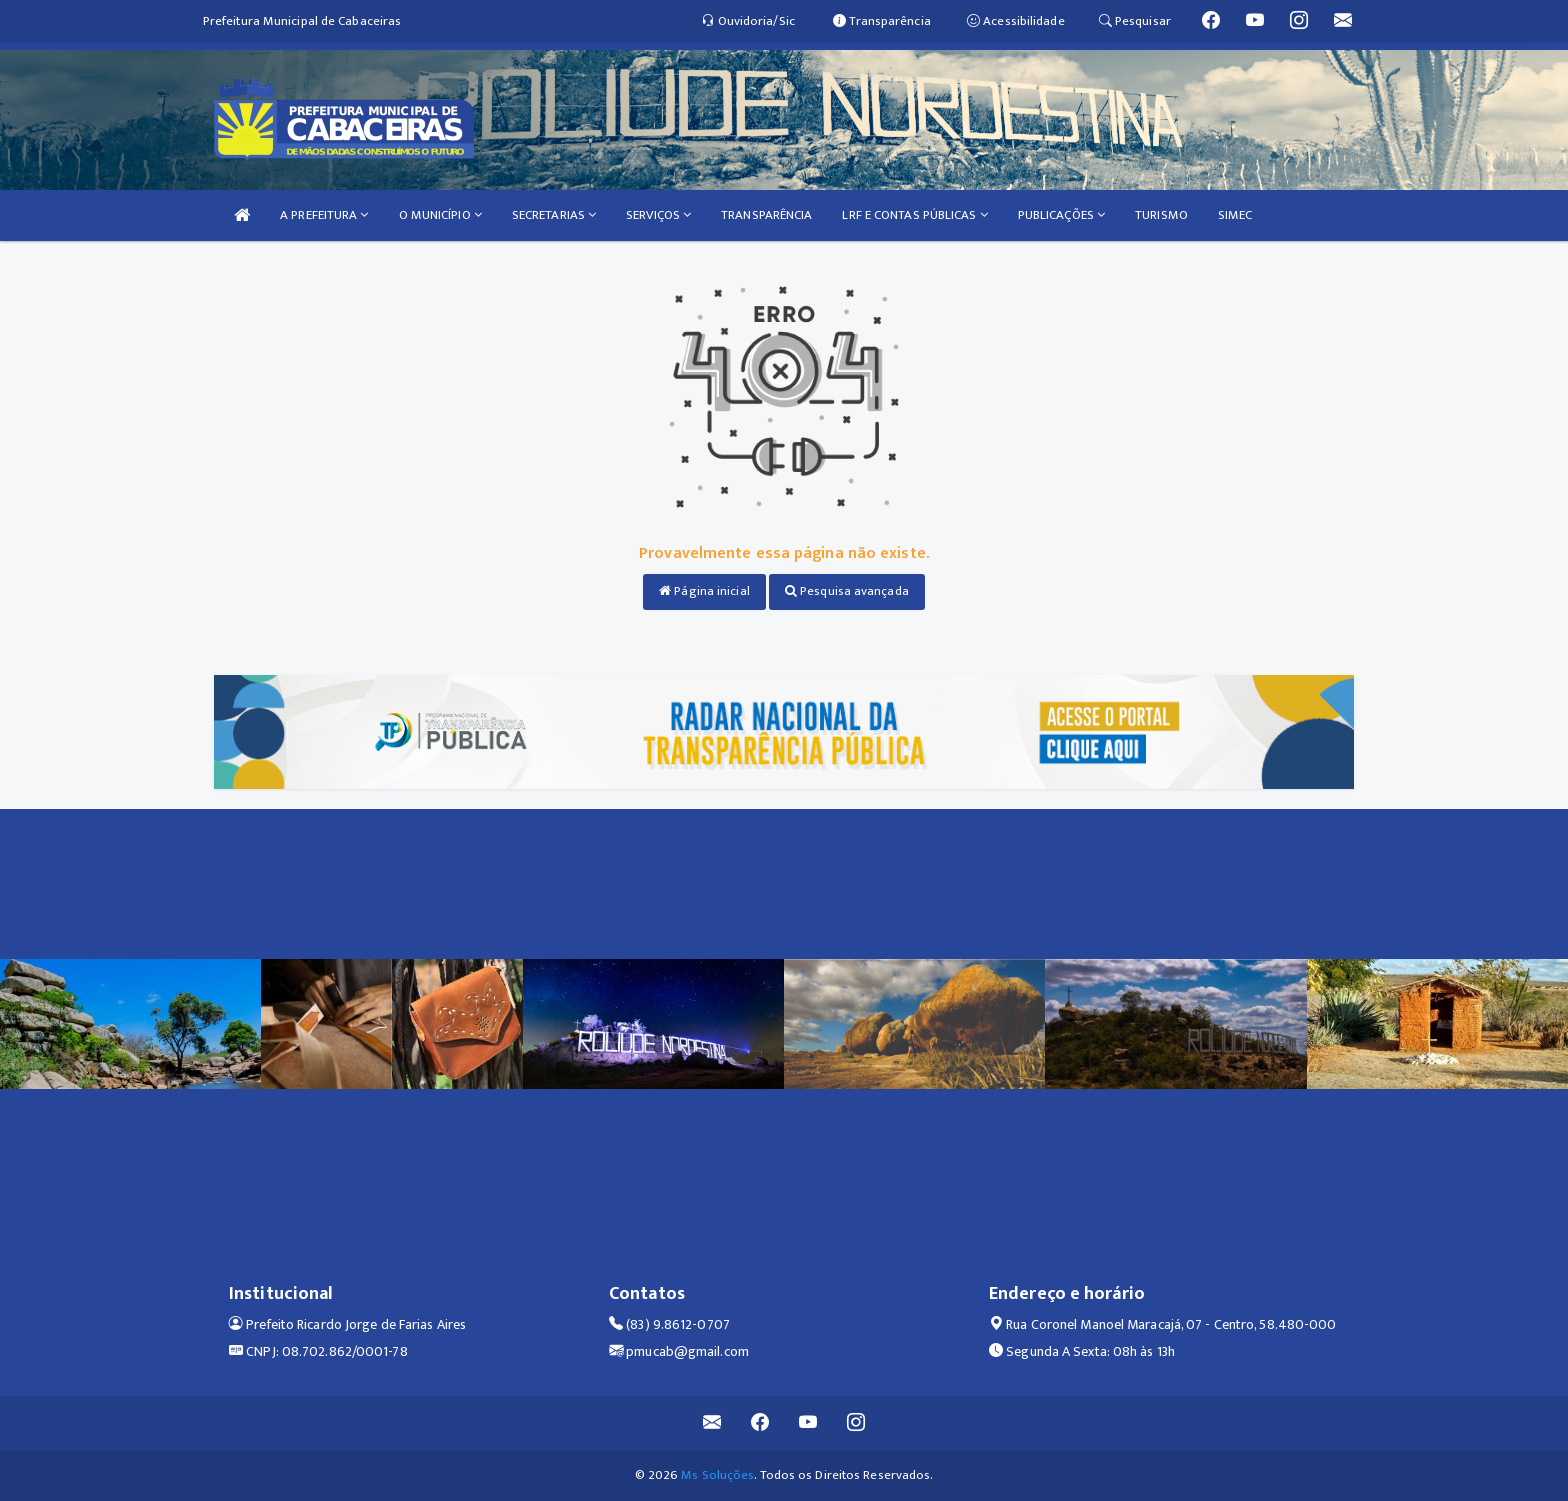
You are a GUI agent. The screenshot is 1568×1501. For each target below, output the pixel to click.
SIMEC (1235, 215)
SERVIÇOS (658, 215)
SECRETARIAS (554, 215)
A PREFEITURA (324, 215)
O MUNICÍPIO (440, 215)
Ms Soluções (717, 1475)
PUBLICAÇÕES (1061, 215)
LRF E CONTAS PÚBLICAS (914, 215)
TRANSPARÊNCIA (766, 215)
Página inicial (704, 591)
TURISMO (1161, 215)
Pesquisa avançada (847, 591)
